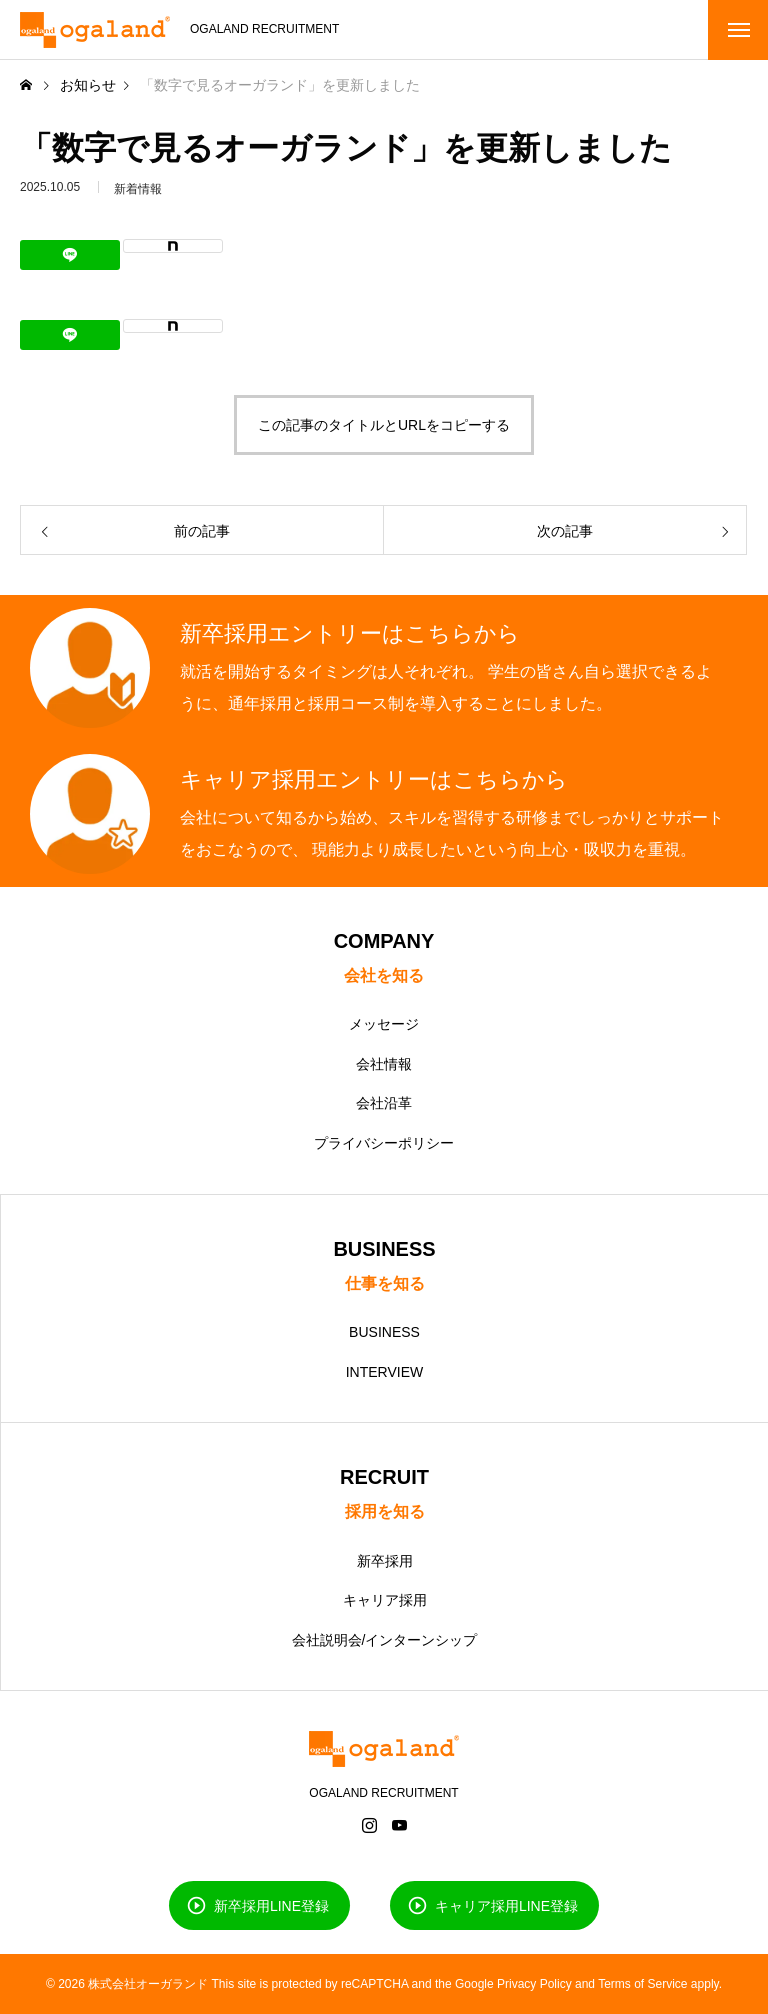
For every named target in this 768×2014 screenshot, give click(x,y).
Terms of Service (642, 1984)
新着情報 (138, 198)
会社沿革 (384, 1103)
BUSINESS (384, 1332)
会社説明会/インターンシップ (385, 1640)
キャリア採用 (385, 1600)
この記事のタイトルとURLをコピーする (384, 425)
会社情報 (384, 1064)
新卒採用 (385, 1561)
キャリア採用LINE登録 (506, 1905)
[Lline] (70, 255)
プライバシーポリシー (384, 1143)
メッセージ (384, 1024)
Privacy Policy (534, 1984)
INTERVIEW (385, 1372)
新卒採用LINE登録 (271, 1905)
